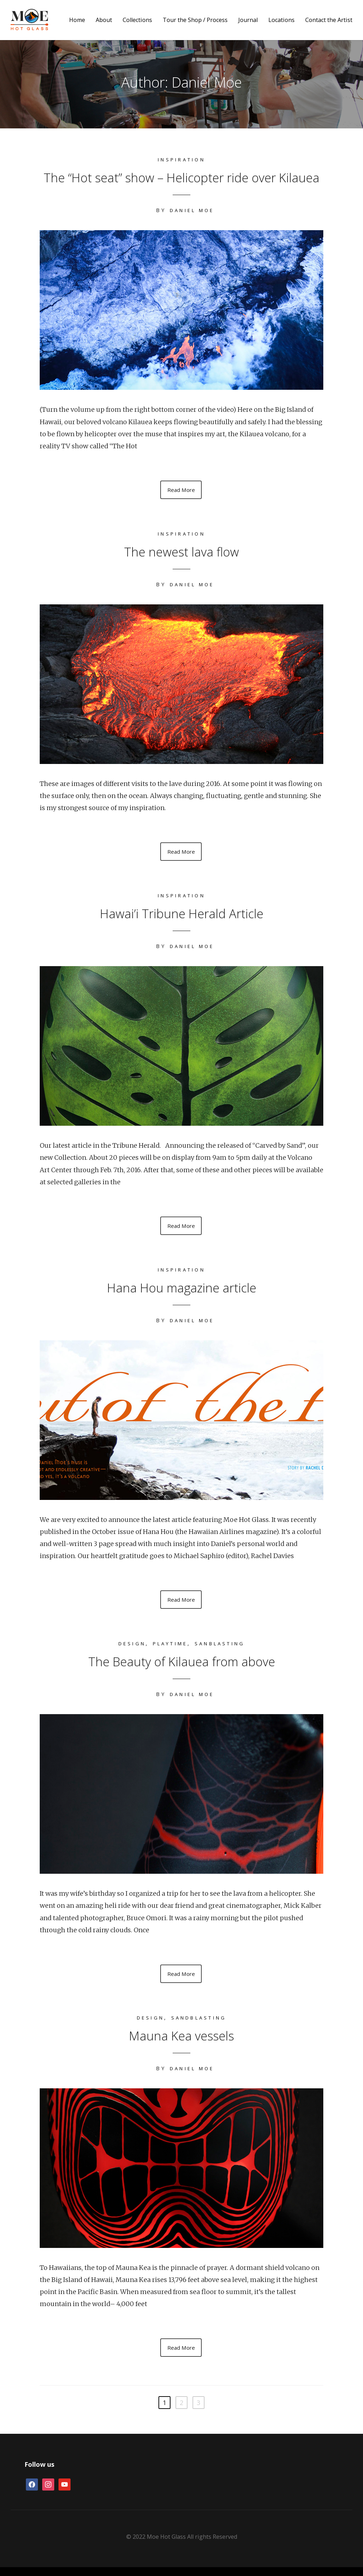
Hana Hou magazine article (181, 1291)
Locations (281, 20)
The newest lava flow (181, 552)
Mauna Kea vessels (181, 2042)
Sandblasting (200, 2025)
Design (125, 1649)
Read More (181, 490)
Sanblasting (224, 1649)
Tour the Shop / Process (195, 20)
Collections (137, 20)
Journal (248, 20)
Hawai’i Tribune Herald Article (181, 915)
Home (77, 20)
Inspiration (181, 159)
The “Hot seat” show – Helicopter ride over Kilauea (181, 176)
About (104, 20)
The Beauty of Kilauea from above (181, 1666)
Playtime (168, 1649)
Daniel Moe (192, 210)
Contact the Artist (328, 20)
